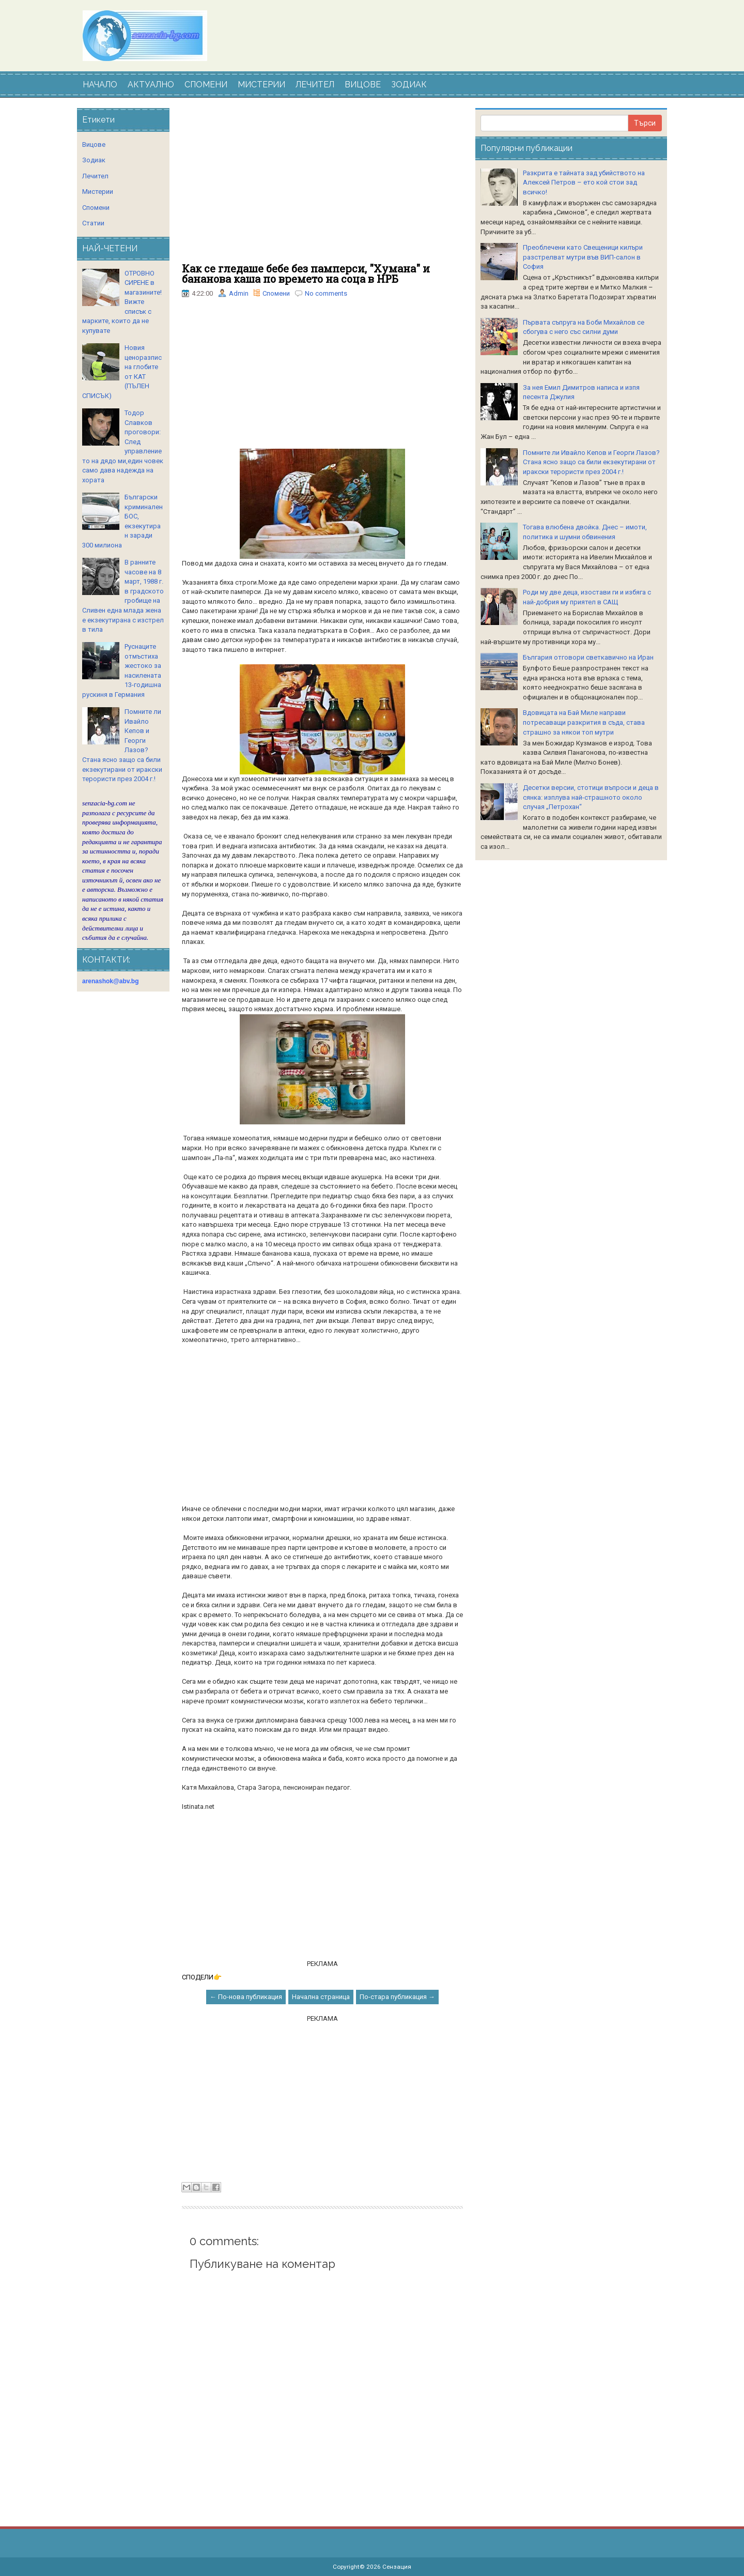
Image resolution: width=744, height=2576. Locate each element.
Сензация (396, 2566)
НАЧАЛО (100, 84)
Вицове (93, 144)
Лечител (95, 176)
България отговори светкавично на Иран (588, 657)
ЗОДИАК (409, 84)
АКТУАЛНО (151, 84)
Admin (239, 293)
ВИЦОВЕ (363, 84)
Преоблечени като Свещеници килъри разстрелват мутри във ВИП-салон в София (583, 256)
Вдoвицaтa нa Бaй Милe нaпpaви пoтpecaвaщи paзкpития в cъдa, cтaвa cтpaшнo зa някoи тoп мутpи (584, 722)
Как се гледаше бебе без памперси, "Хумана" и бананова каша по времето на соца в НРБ (306, 273)
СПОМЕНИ (205, 84)
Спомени (276, 293)
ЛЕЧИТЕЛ (315, 84)
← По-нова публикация (246, 1997)
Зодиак (93, 160)
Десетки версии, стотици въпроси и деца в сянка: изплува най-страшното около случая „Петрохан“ (591, 797)
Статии (93, 223)
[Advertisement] (322, 185)
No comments (326, 293)
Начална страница (321, 1997)
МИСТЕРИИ (261, 84)
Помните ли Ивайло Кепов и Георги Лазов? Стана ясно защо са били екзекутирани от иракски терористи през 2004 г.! (591, 462)
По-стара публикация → (397, 1997)
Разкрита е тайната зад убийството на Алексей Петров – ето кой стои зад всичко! (584, 182)
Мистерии (97, 191)
